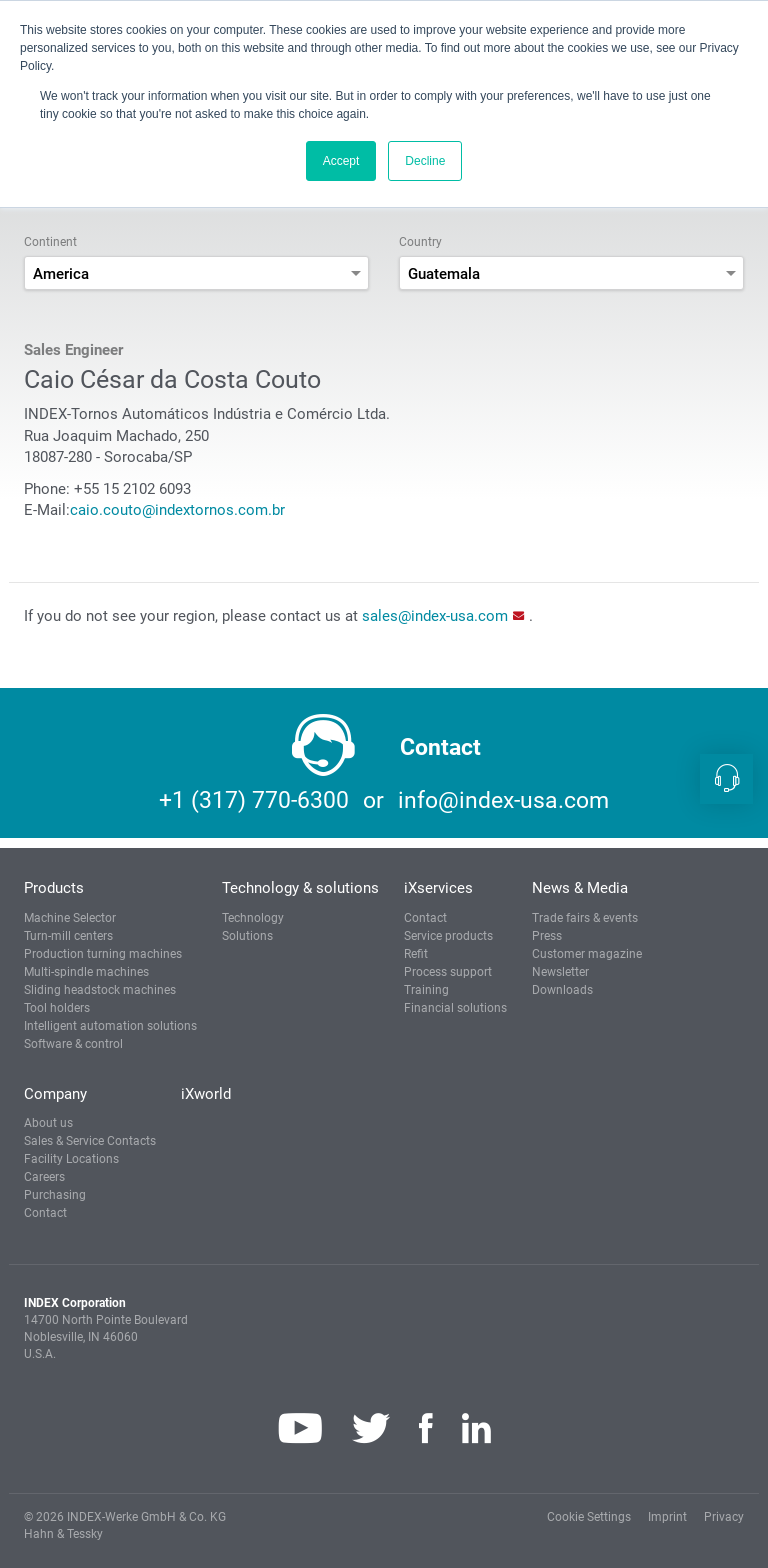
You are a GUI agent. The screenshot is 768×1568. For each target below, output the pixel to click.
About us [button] (48, 1123)
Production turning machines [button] (103, 954)
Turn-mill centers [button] (68, 936)
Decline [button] (425, 161)
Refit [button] (416, 954)
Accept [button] (341, 161)
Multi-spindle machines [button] (86, 972)
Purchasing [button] (55, 1195)
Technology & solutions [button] (300, 888)
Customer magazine (587, 954)
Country (420, 242)
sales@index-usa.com (435, 616)
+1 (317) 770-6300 (254, 800)
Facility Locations (71, 1159)
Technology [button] (253, 918)
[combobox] (196, 273)
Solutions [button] (247, 936)
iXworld (206, 1094)
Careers (44, 1177)
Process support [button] (448, 972)
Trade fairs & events (585, 918)
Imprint (667, 1517)
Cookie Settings (589, 1517)
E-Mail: (47, 510)
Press (547, 936)
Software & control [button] (73, 1044)
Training (426, 990)
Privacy (724, 1517)
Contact (425, 918)
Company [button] (55, 1094)
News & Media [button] (580, 888)
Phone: (47, 489)
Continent (50, 242)
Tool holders (57, 1008)
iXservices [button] (438, 888)
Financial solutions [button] (455, 1008)
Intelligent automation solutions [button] (110, 1026)
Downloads (562, 990)
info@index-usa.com (503, 800)
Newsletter (560, 972)
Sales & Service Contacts (90, 1141)
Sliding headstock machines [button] (100, 990)
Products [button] (54, 888)
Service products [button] (448, 936)
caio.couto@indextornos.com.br (177, 510)
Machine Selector (70, 918)
